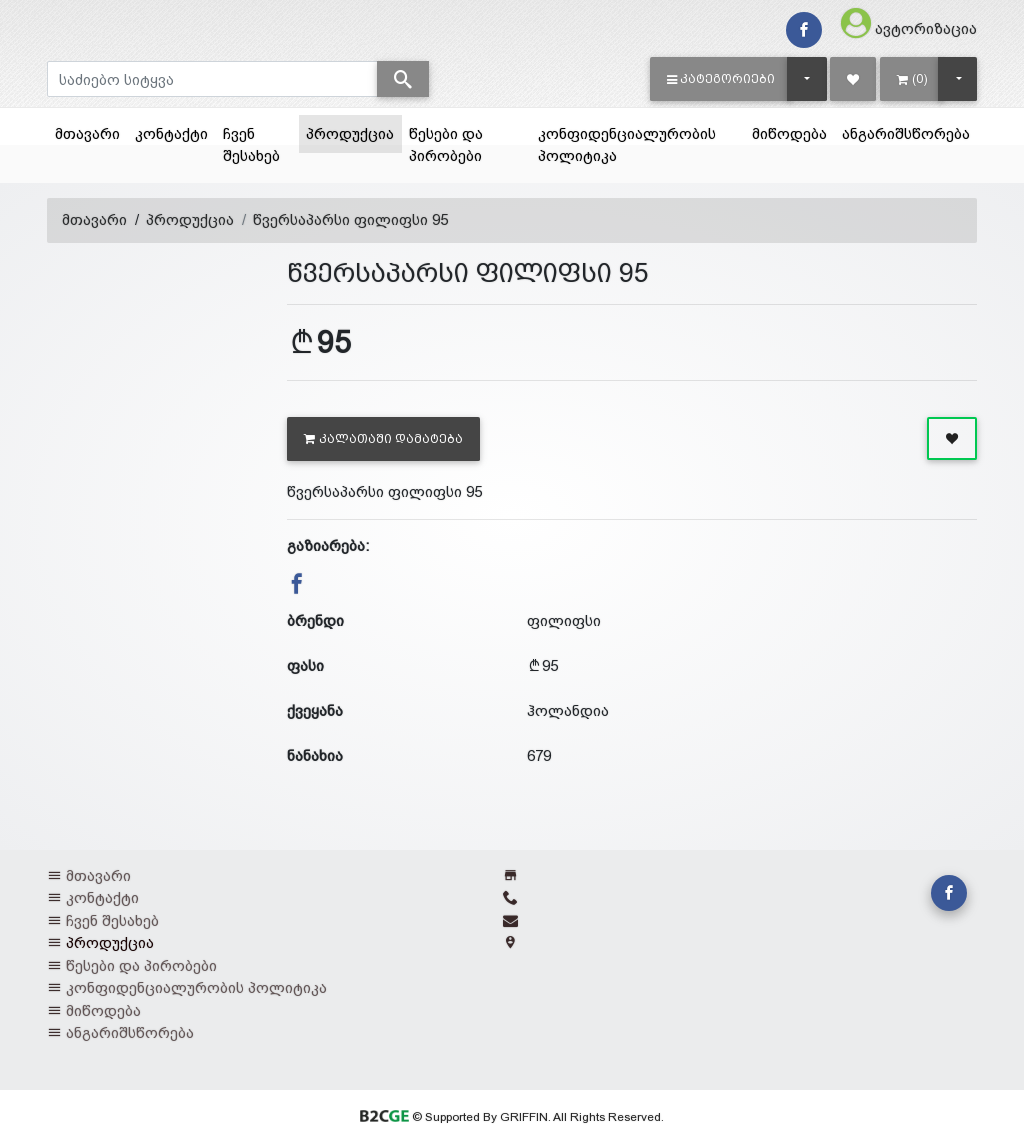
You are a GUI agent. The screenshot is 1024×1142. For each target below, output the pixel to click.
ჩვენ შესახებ (251, 145)
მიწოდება (789, 133)
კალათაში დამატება (383, 439)
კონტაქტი (171, 133)
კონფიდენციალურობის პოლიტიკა (627, 145)
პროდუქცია (354, 132)
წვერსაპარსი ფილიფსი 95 (350, 219)
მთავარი (87, 133)
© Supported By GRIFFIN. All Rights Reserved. (511, 1117)
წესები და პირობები (446, 145)
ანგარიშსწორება (906, 133)
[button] (721, 79)
